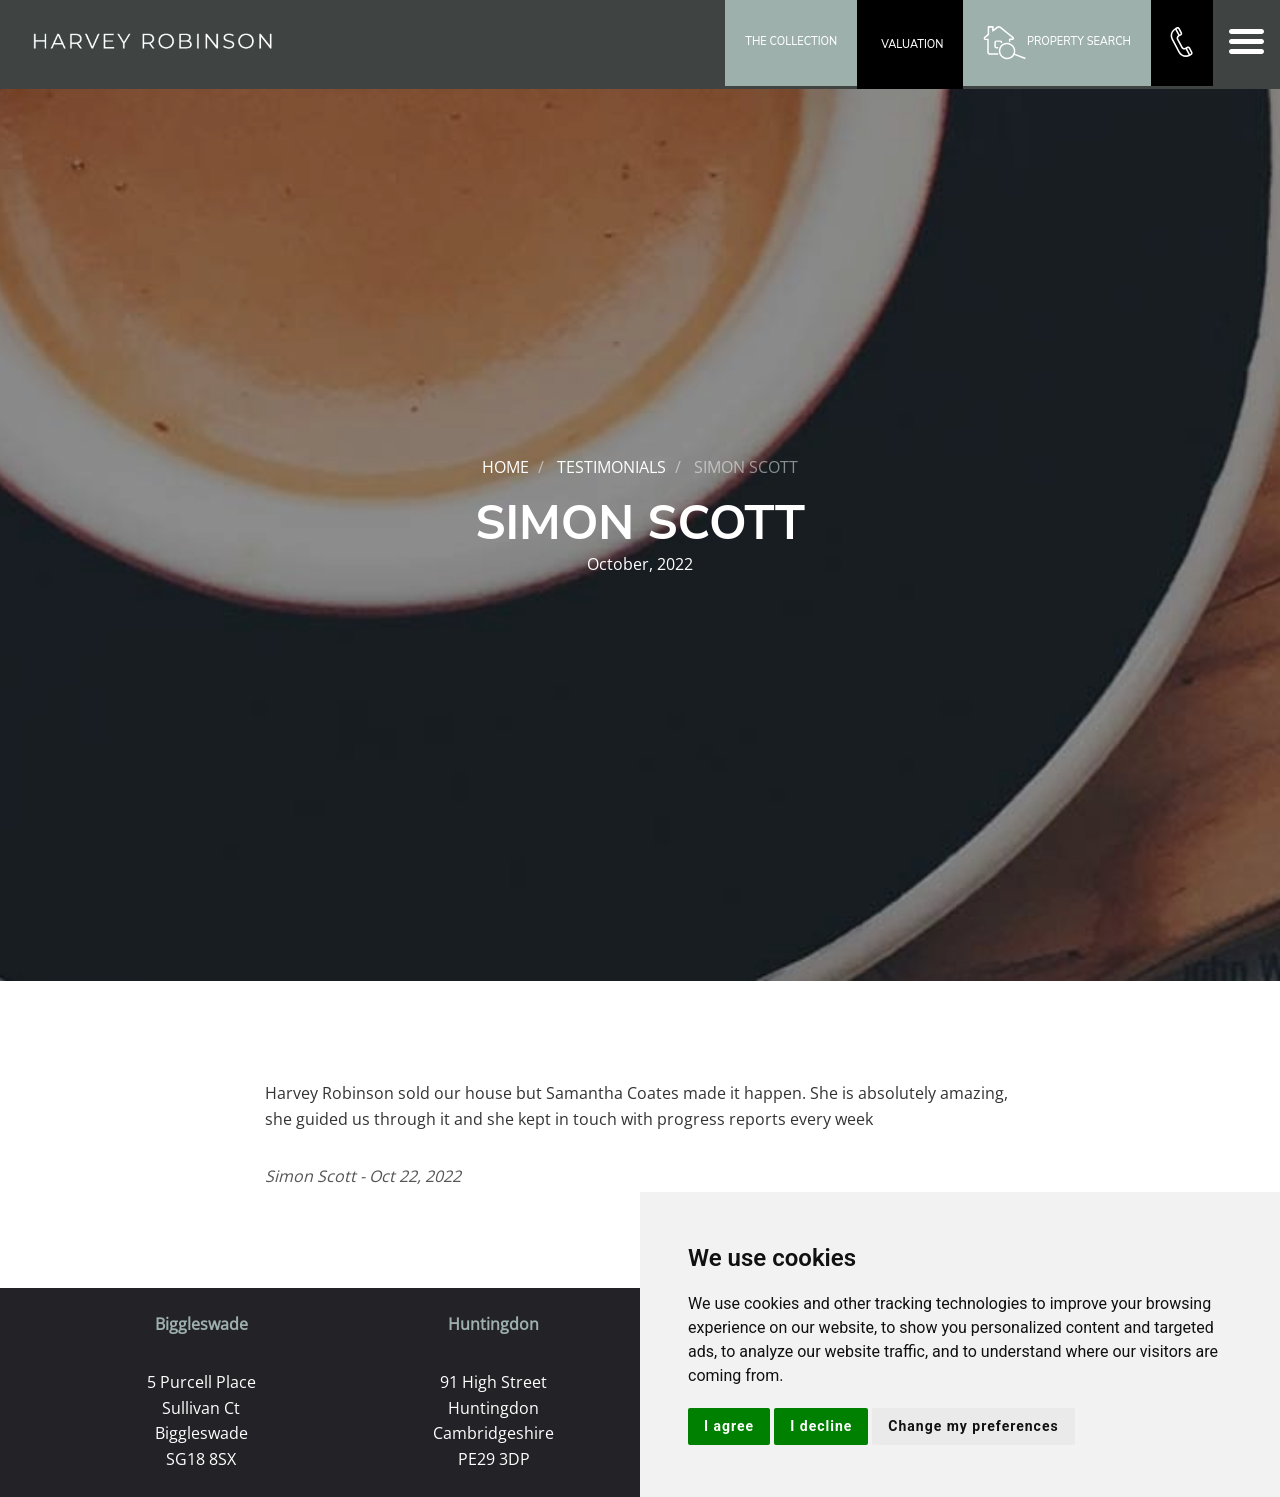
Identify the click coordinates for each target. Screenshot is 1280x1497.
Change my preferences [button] (973, 1426)
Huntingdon (493, 1324)
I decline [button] (821, 1426)
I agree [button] (729, 1426)
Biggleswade (201, 1324)
